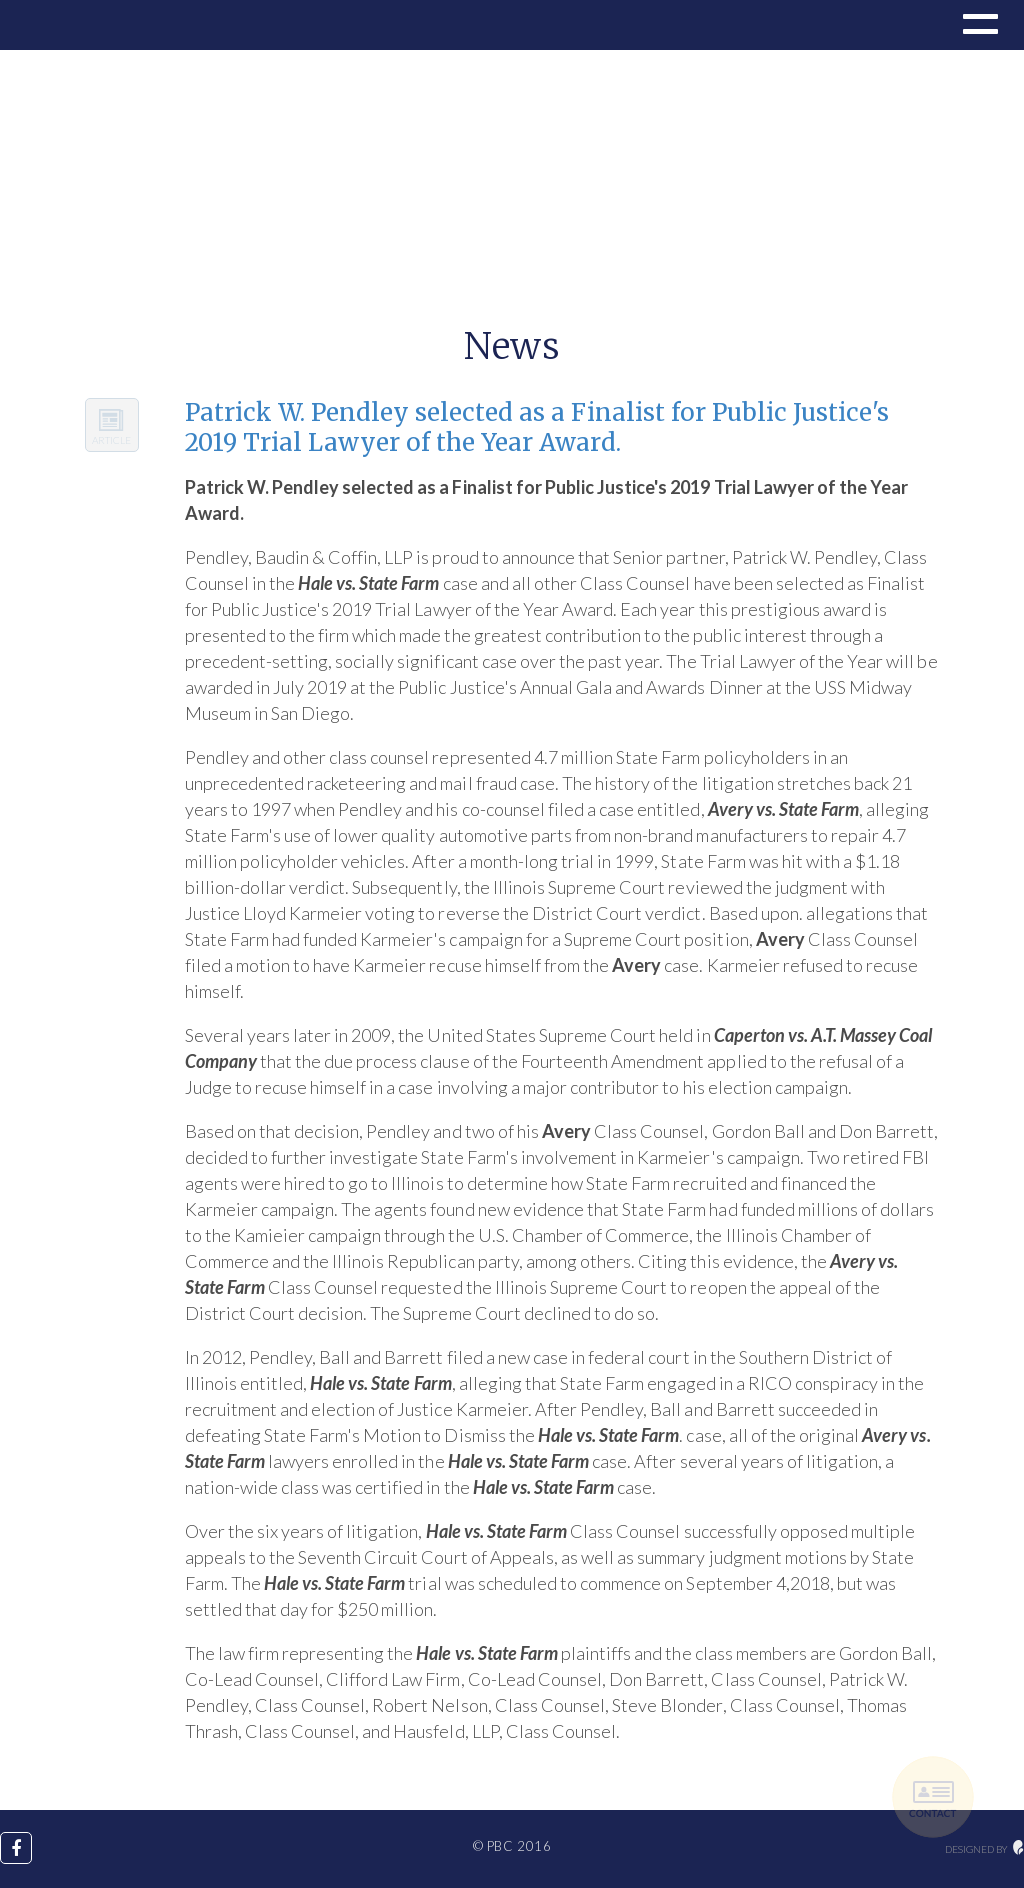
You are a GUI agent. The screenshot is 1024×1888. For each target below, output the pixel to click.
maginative (1018, 1847)
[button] (978, 27)
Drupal (82, 25)
